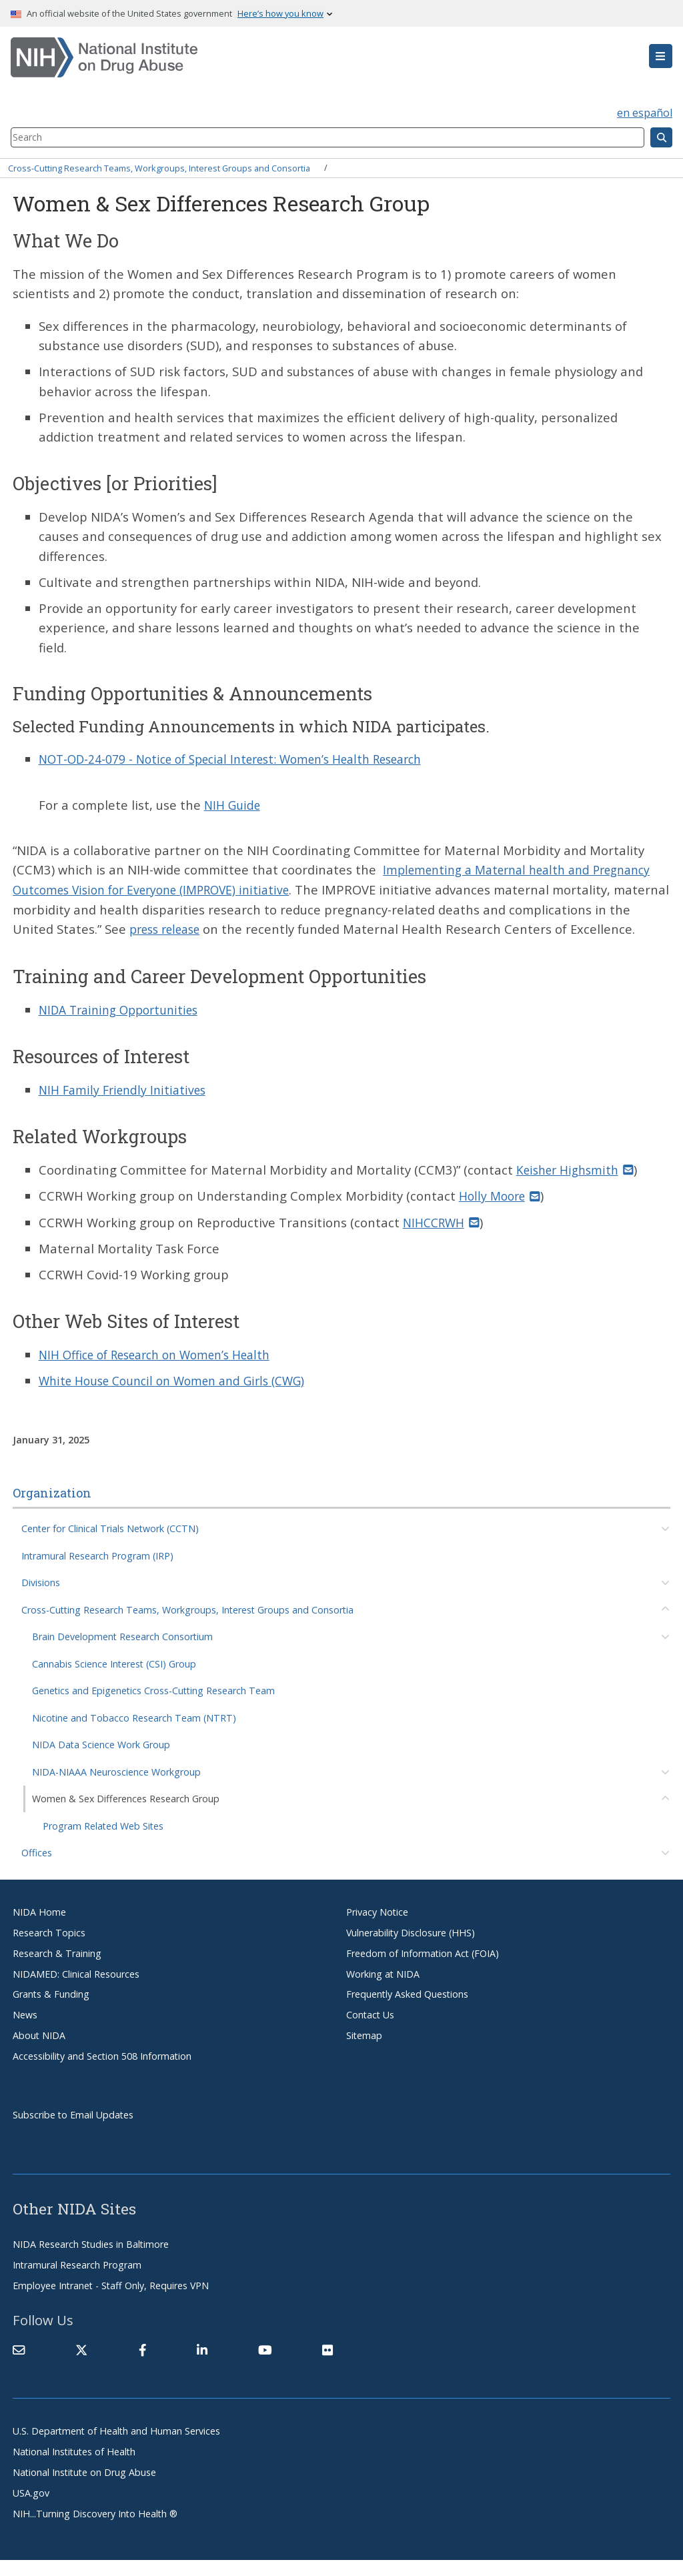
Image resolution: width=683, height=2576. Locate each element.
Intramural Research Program (77, 2281)
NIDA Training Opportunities (124, 1027)
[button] (660, 56)
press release (294, 928)
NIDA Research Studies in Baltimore (91, 2260)
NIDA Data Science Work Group (101, 1761)
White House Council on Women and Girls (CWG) (181, 1397)
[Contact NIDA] (19, 2366)
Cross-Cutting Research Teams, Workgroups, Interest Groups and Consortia (159, 167)
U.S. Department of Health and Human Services (116, 2447)
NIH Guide (233, 804)
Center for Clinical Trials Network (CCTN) (110, 1544)
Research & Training (57, 1969)
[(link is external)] (81, 2366)
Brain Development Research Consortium (122, 1653)
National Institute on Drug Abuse (84, 2488)
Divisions (40, 1598)
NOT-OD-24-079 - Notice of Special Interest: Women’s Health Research (247, 758)
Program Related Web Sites (103, 1842)
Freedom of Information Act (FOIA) (422, 1969)
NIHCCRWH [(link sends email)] (444, 1239)
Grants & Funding (51, 2010)
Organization (52, 1509)
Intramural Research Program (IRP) (97, 1571)
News (25, 2030)
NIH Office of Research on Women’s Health (165, 1371)
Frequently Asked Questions (407, 2010)
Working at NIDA (383, 1990)
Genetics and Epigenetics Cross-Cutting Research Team (153, 1707)
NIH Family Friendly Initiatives (127, 1107)
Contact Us (370, 2030)
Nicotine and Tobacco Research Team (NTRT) (134, 1734)
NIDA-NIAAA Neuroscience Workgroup (116, 1788)
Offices (36, 1869)
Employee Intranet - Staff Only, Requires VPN (111, 2301)
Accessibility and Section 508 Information (102, 2072)
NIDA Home (39, 1928)
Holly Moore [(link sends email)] (502, 1213)
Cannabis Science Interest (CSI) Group (114, 1680)
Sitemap (364, 2051)
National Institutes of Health (74, 2467)
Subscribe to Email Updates (73, 2131)
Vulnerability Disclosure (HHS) (410, 1948)
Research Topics (49, 1948)
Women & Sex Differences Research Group (125, 1815)
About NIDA (39, 2051)
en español (644, 112)
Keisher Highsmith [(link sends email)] (579, 1187)
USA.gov (31, 2509)
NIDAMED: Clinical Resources (76, 1990)
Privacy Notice (377, 1928)
